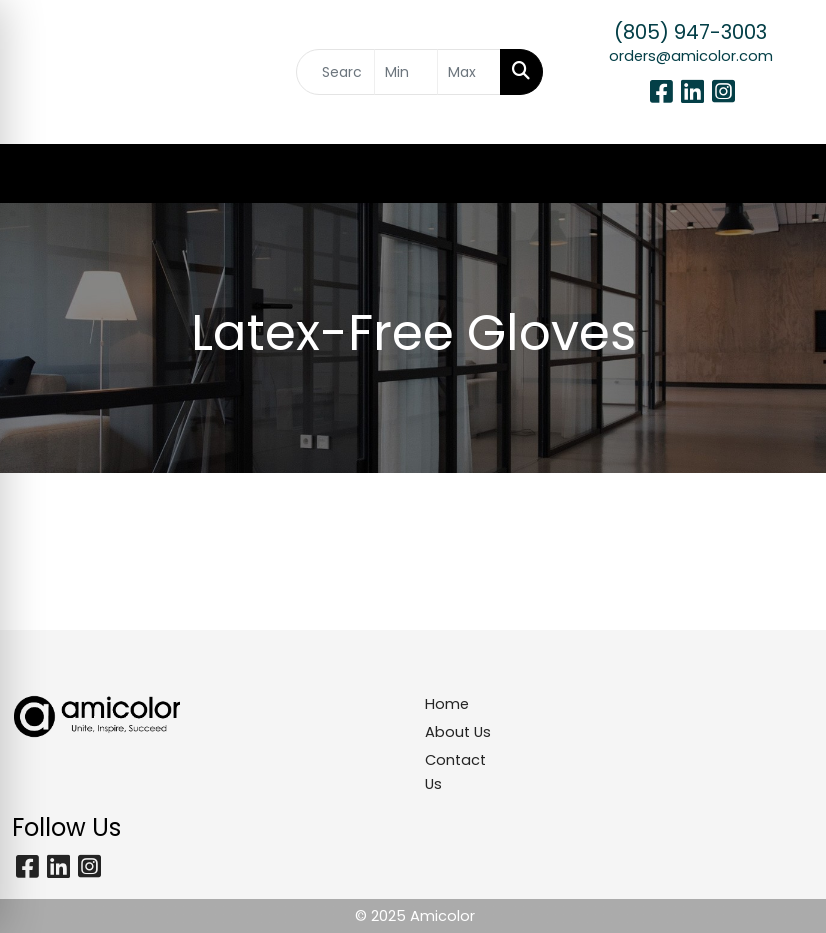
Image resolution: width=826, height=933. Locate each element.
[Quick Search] (335, 72)
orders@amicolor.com (691, 56)
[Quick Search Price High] (469, 72)
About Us (458, 732)
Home (447, 704)
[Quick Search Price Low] (406, 72)
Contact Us (455, 772)
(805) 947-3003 (690, 32)
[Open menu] (786, 174)
